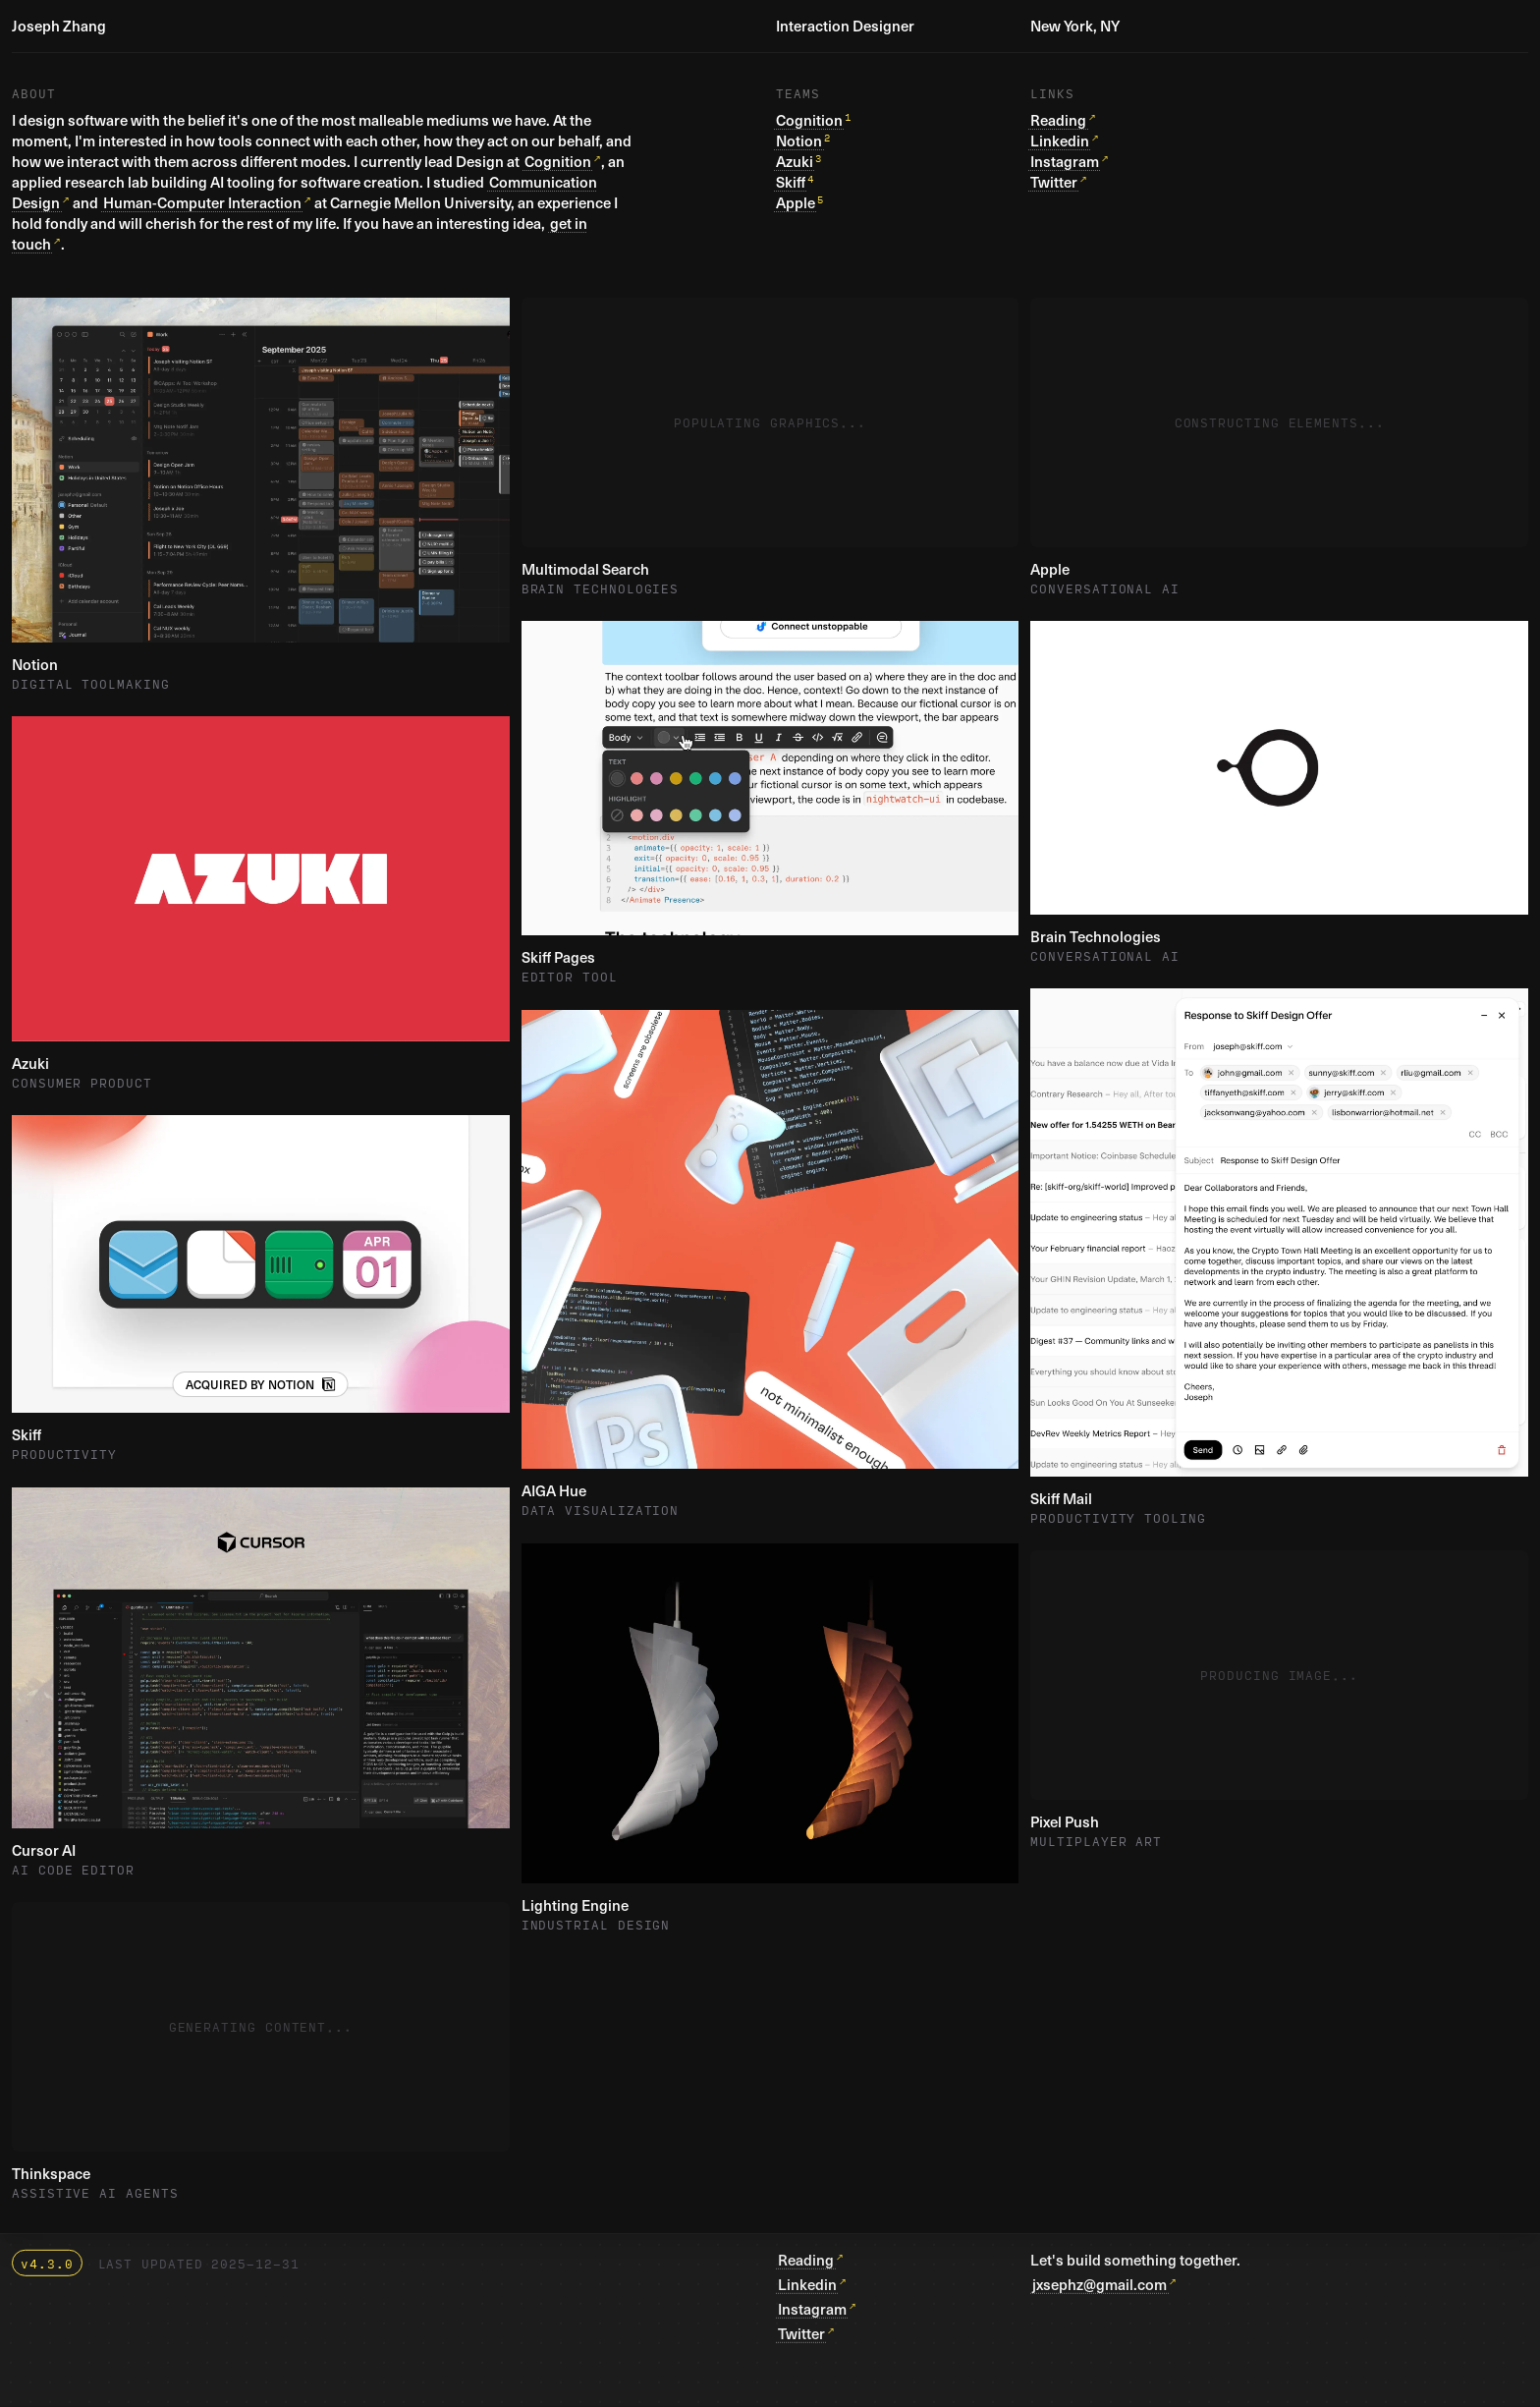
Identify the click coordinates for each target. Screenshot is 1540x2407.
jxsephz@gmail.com (1099, 2284)
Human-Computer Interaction (202, 202)
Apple (795, 202)
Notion (799, 140)
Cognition (557, 161)
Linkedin (1059, 140)
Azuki (794, 161)
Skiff (790, 182)
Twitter (1053, 182)
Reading (1058, 120)
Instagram (1064, 161)
